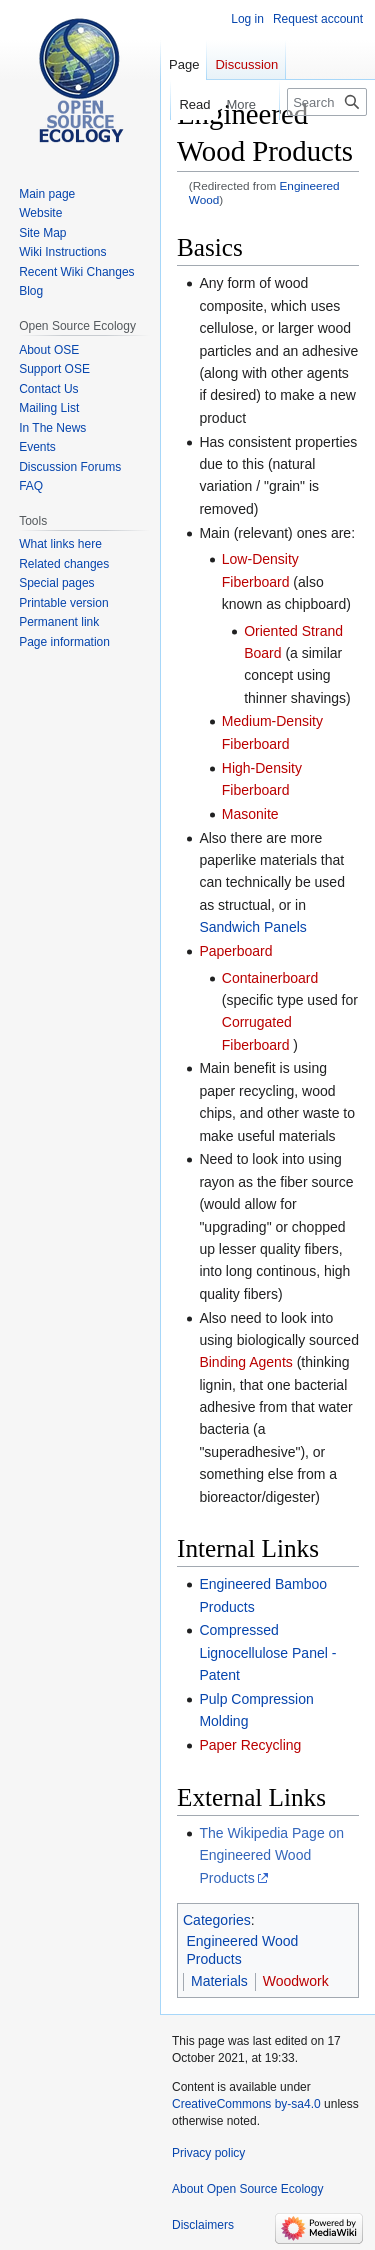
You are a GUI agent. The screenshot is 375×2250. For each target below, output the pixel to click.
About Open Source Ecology (247, 2189)
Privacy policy (208, 2153)
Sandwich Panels (252, 927)
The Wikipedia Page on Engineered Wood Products (271, 1855)
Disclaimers (203, 2225)
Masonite (250, 814)
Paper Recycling (250, 1745)
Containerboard (270, 978)
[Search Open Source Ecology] (327, 102)
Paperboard (235, 951)
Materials (219, 1981)
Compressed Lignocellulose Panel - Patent (267, 1652)
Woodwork (296, 1981)
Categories (217, 1920)
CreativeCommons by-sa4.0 (246, 2104)
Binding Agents (245, 1362)
